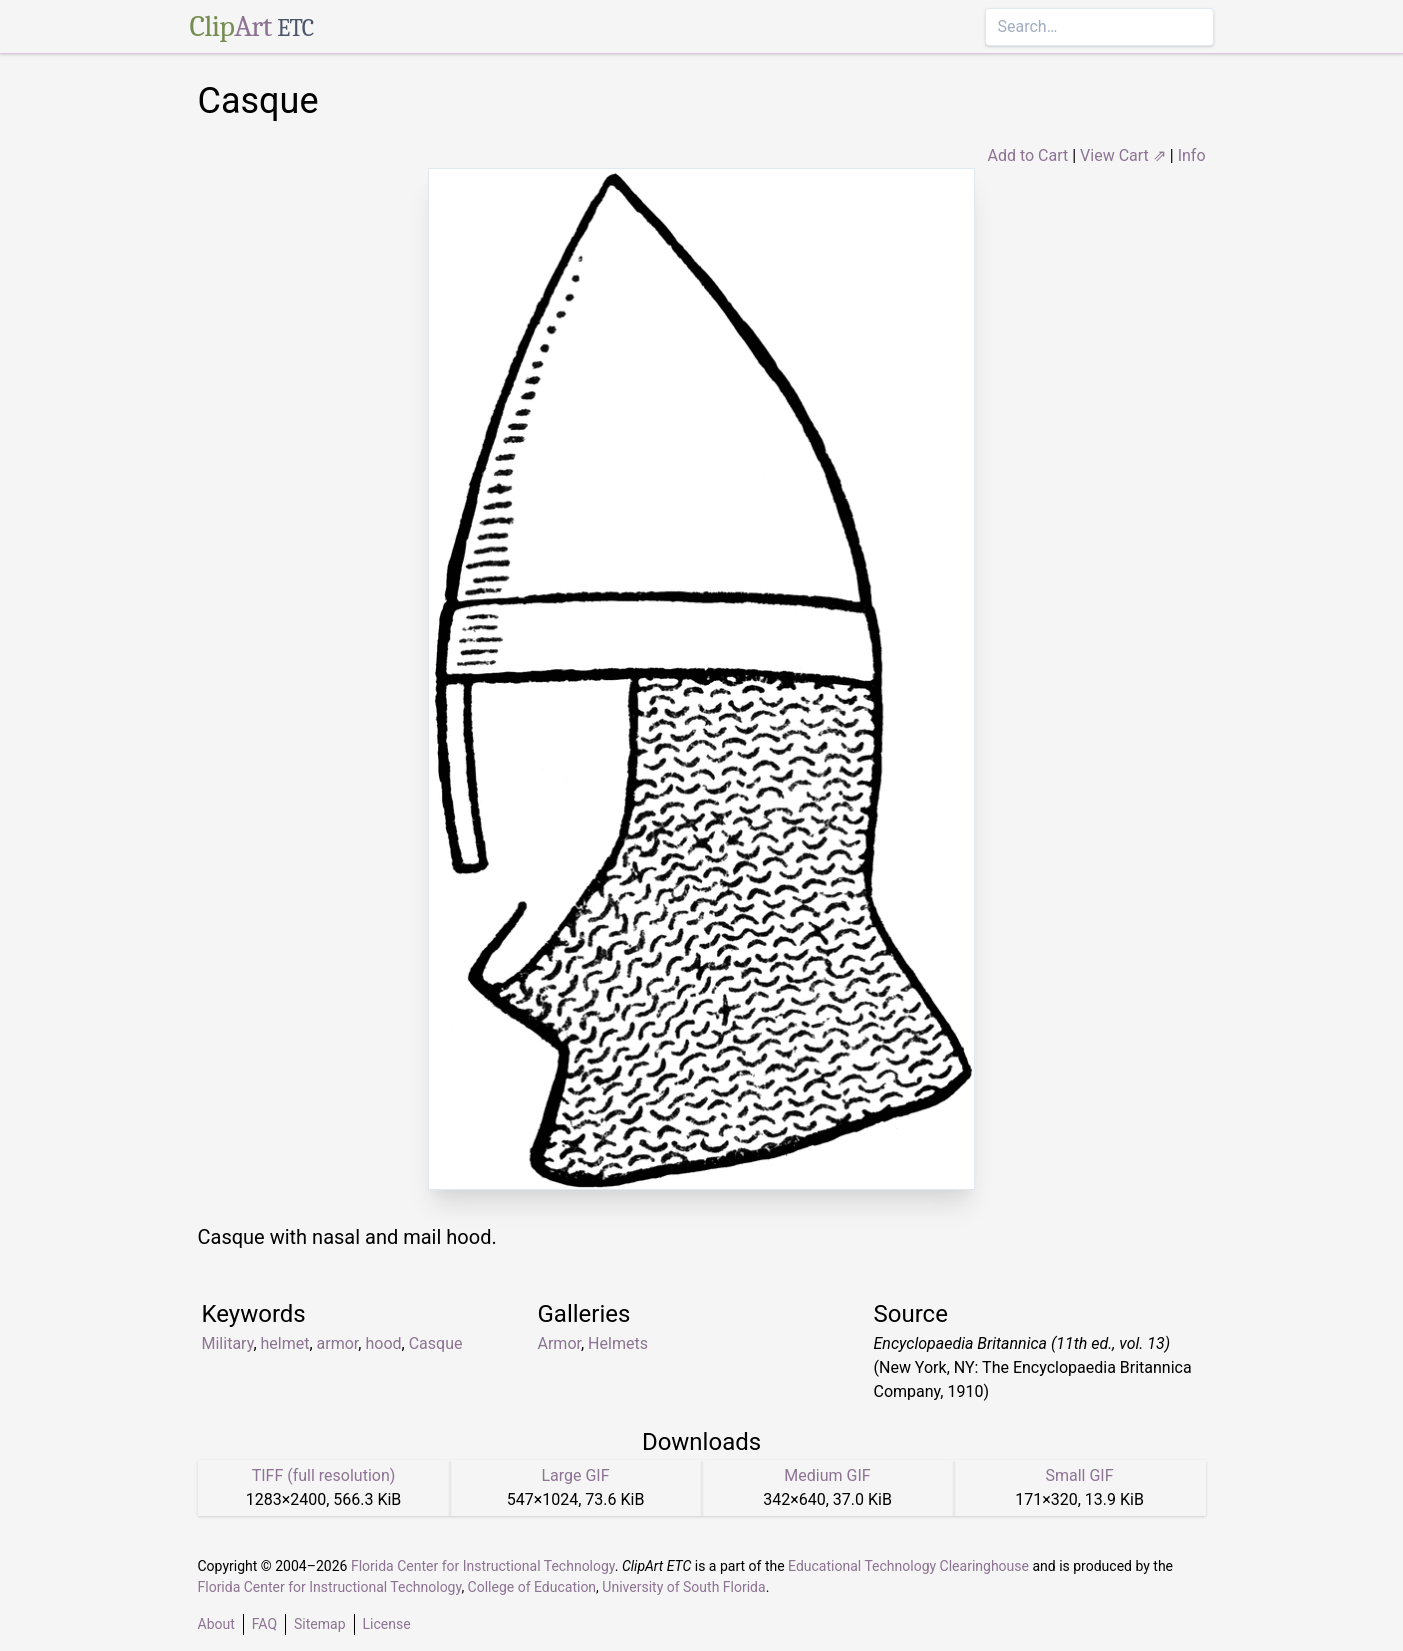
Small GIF (1079, 1475)
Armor (559, 1343)
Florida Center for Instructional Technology (483, 1566)
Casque (436, 1343)
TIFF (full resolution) (324, 1475)
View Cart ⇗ (1123, 155)
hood (383, 1343)
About (216, 1624)
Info (1192, 155)
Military (228, 1343)
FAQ (264, 1624)
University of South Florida (683, 1587)
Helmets (618, 1343)
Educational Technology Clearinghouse (908, 1566)
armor (338, 1343)
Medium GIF (827, 1475)
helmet (285, 1343)
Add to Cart (1027, 155)
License (387, 1624)
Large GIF (575, 1475)
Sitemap (319, 1624)
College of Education (532, 1587)
